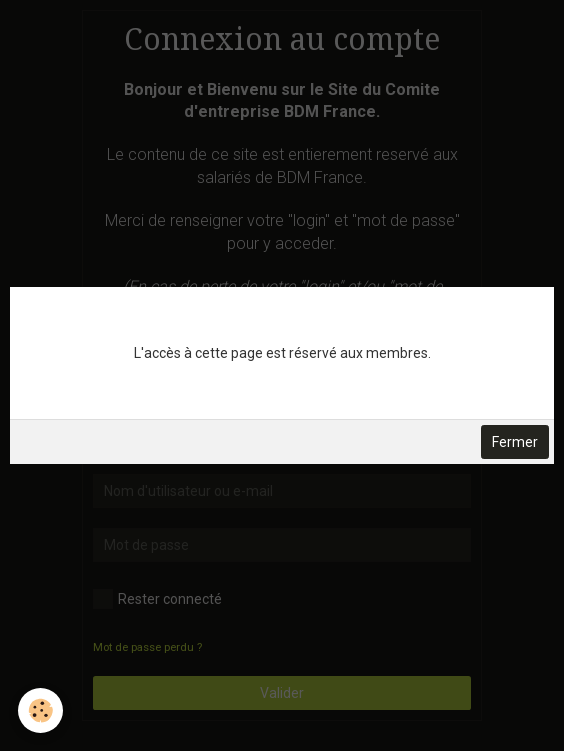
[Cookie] (40, 710)
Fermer (515, 442)
